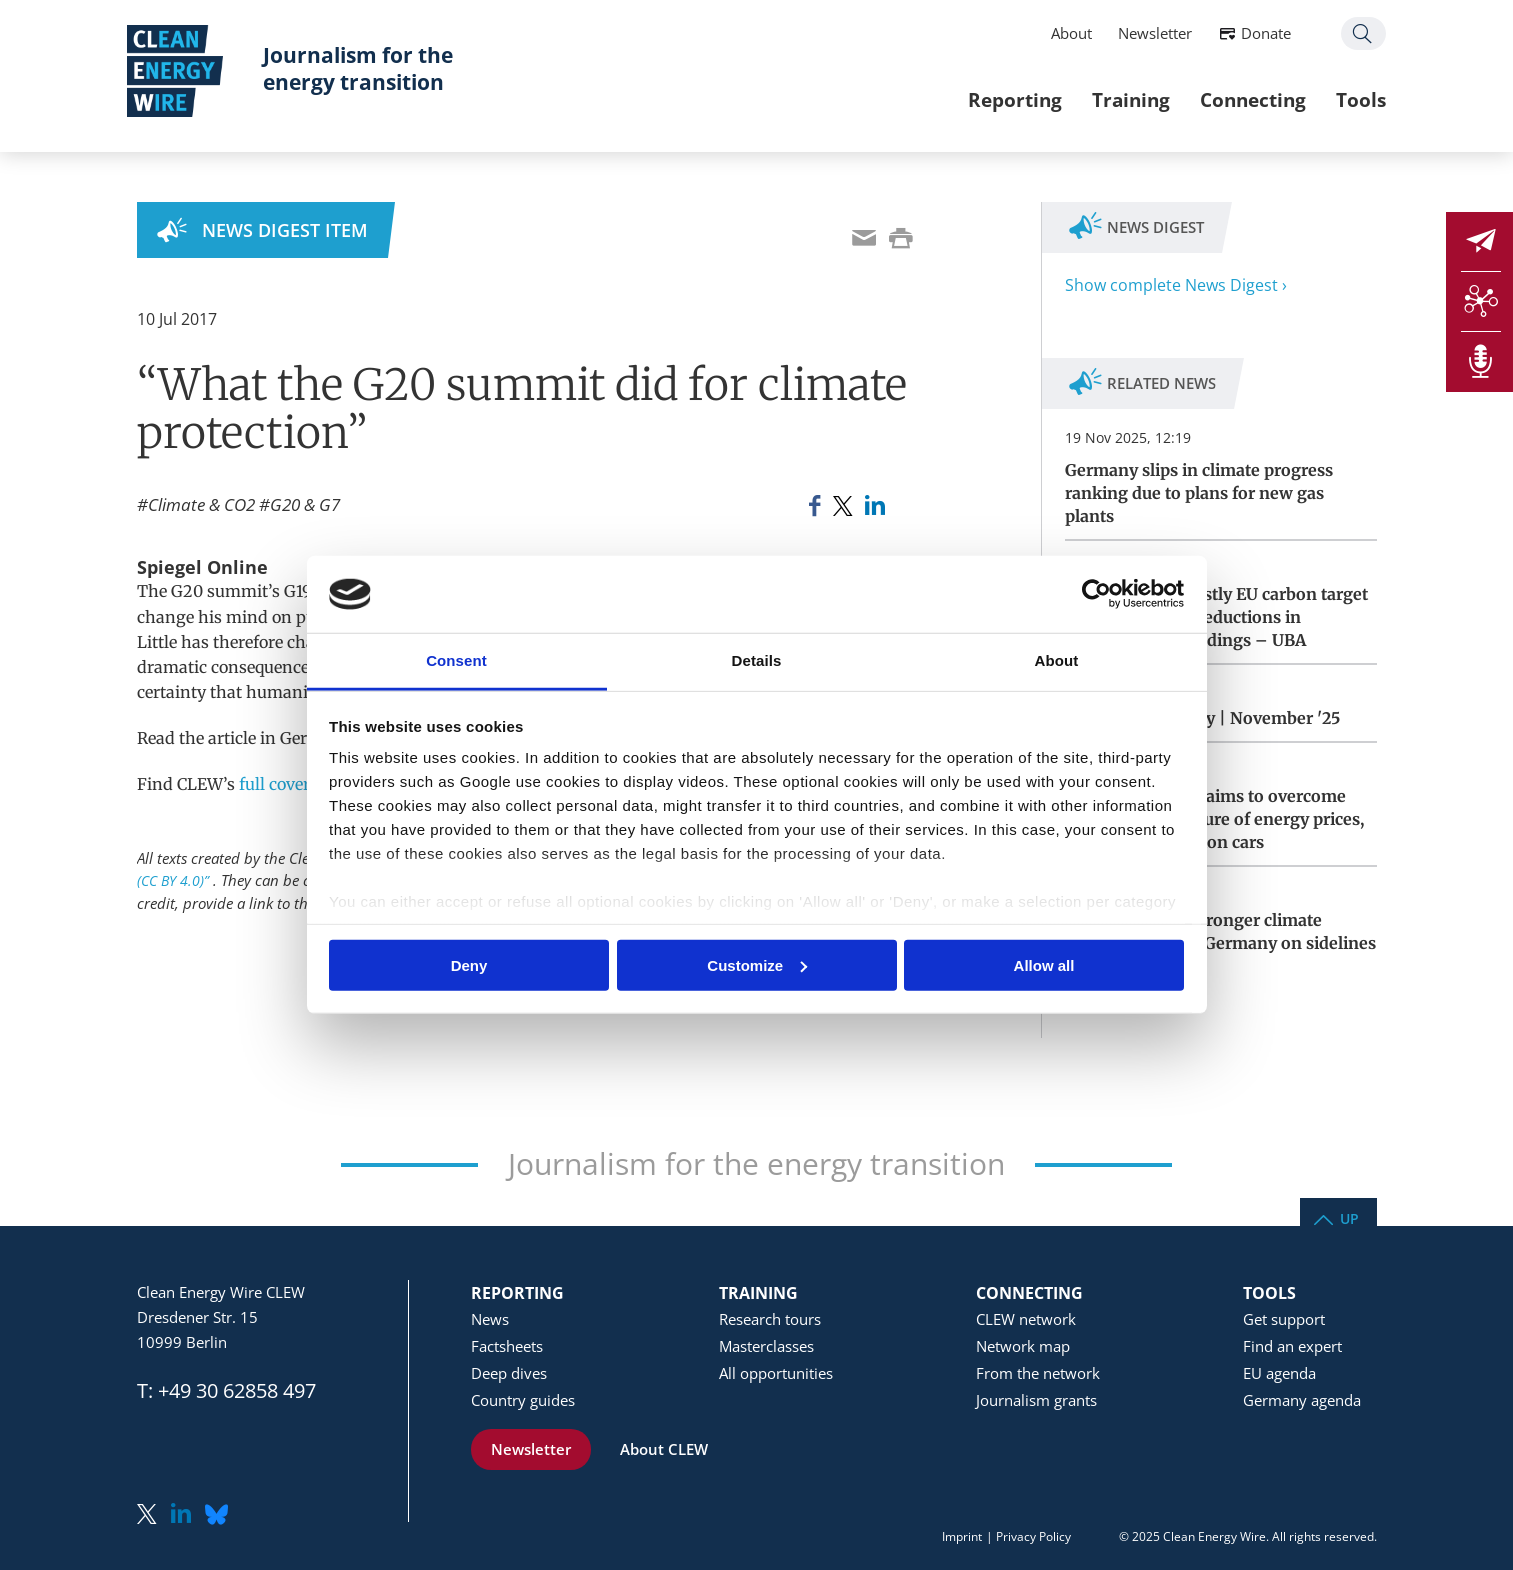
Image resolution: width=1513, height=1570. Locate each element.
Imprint (962, 1536)
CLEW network (1026, 1319)
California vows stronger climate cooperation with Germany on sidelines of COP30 (1220, 943)
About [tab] (1057, 660)
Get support (1284, 1319)
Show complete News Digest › (1176, 285)
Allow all (1044, 964)
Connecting (1244, 99)
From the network (1038, 1373)
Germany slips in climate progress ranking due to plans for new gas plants (1199, 493)
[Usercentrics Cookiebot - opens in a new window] (1096, 594)
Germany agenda (1302, 1400)
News (490, 1319)
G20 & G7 (305, 504)
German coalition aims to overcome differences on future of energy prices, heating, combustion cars (1214, 819)
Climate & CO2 (201, 504)
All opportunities (776, 1373)
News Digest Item (285, 230)
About (1062, 33)
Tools (1352, 99)
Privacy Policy (1033, 1536)
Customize (757, 964)
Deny (469, 964)
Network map (1023, 1346)
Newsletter (1146, 33)
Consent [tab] (456, 660)
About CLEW (664, 1449)
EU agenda (1279, 1373)
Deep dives (509, 1373)
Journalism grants (1036, 1400)
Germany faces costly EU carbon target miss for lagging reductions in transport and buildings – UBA (1216, 617)
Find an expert (1292, 1346)
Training (1122, 99)
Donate (1257, 33)
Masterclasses (766, 1346)
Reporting (1006, 99)
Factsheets (507, 1346)
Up (1349, 1217)
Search (1354, 33)
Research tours (770, 1319)
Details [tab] (757, 660)
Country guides (523, 1400)
